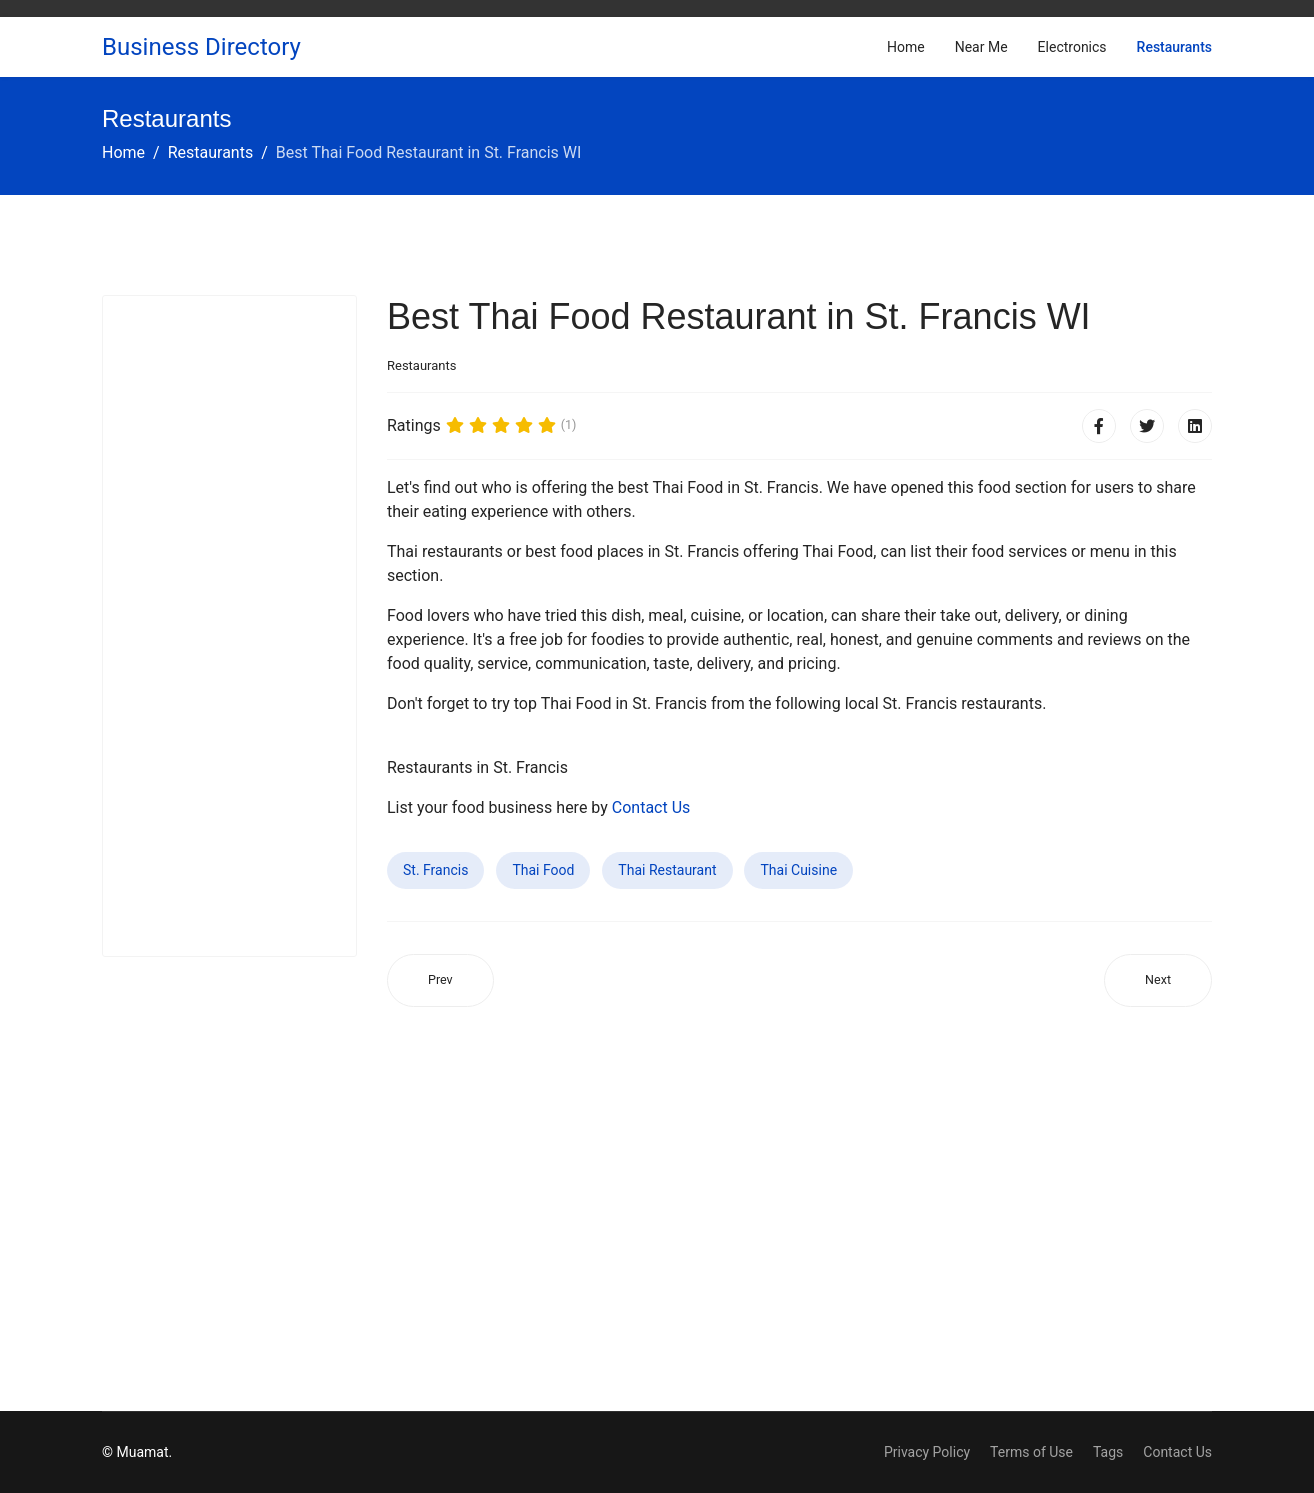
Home (906, 47)
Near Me (981, 47)
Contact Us (651, 807)
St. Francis (435, 870)
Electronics (1072, 47)
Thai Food (543, 870)
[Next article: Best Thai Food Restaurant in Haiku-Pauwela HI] (1158, 980)
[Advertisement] (229, 626)
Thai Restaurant (667, 870)
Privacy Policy (927, 1452)
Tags (1108, 1452)
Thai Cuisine (798, 870)
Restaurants (1174, 47)
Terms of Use (1031, 1452)
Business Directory (201, 47)
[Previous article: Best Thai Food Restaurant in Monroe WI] (440, 980)
